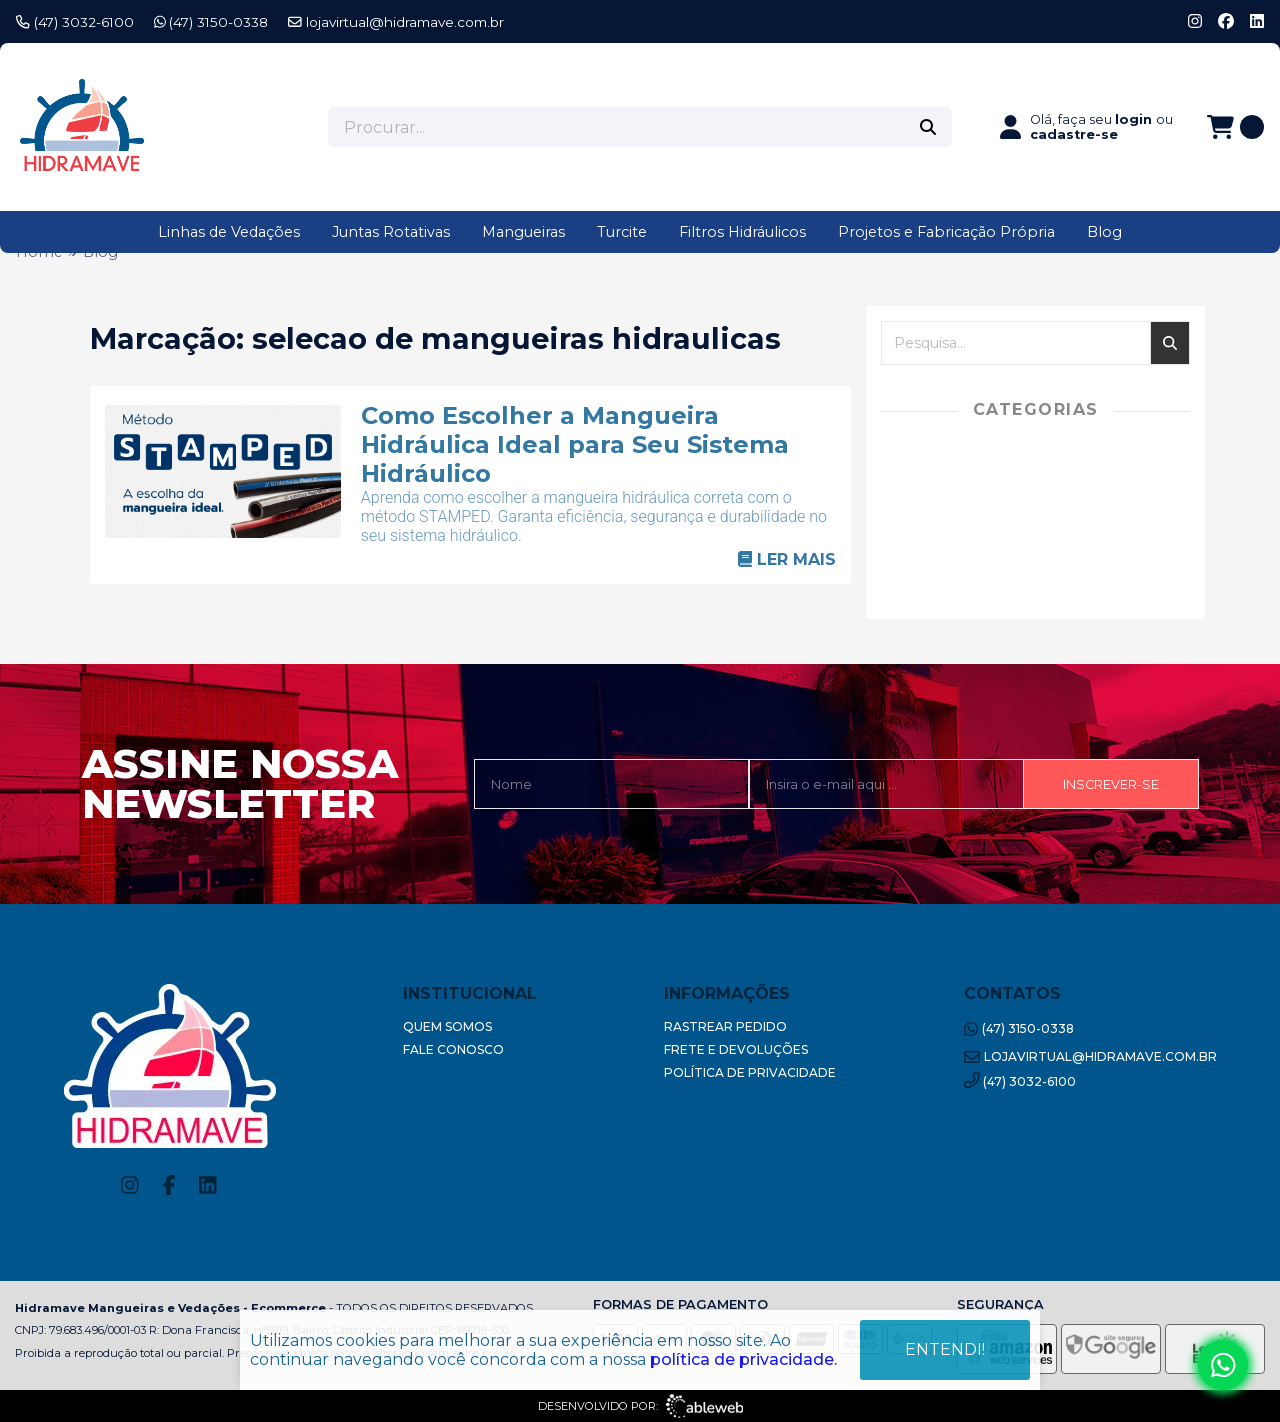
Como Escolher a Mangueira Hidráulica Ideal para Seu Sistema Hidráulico (575, 444)
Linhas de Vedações (229, 232)
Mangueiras (523, 232)
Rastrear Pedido (725, 1026)
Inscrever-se (1111, 784)
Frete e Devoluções (736, 1049)
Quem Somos (447, 1026)
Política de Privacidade (750, 1072)
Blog (1104, 232)
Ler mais (787, 559)
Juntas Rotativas (391, 232)
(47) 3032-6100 (75, 22)
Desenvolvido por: (640, 1406)
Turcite (622, 232)
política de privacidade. (743, 1359)
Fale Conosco (453, 1049)
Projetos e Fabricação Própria (946, 232)
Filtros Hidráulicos (742, 232)
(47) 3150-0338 (211, 22)
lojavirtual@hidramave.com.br (396, 22)
